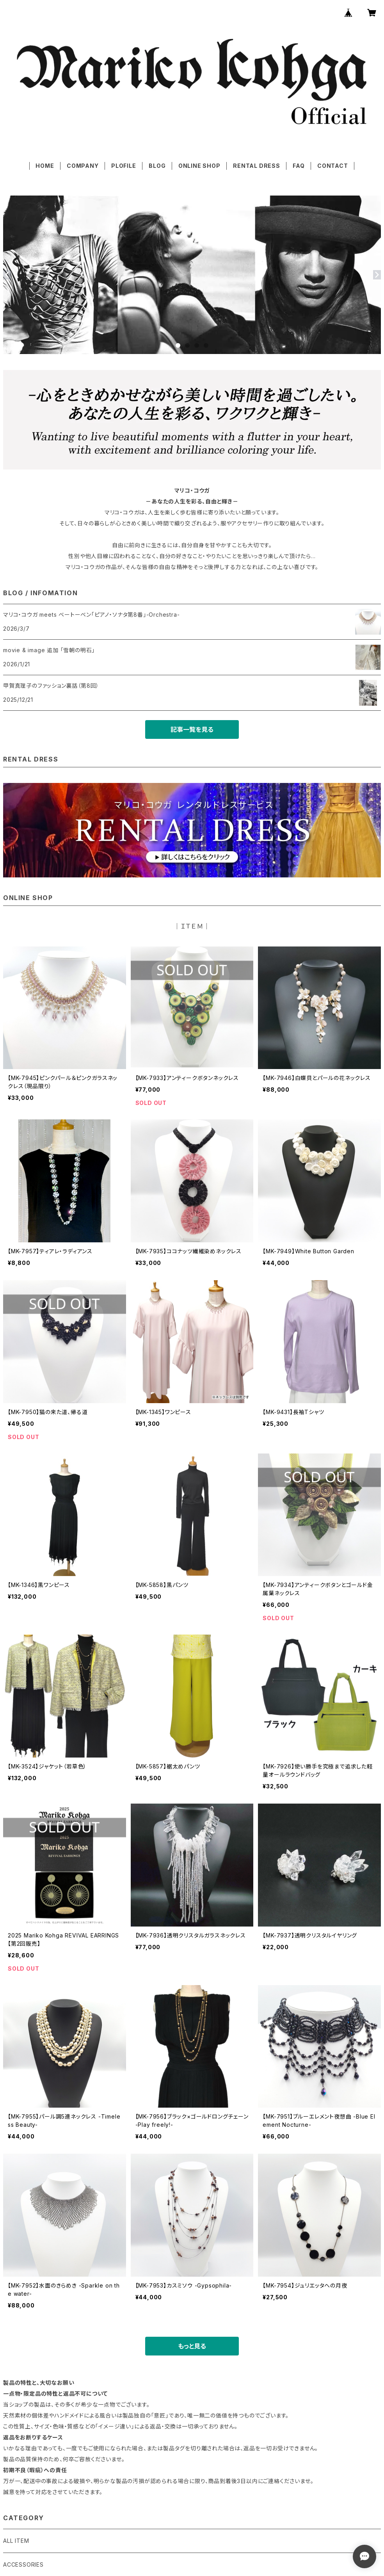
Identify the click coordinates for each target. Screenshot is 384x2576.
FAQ (298, 165)
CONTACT (332, 165)
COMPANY (83, 165)
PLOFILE (123, 165)
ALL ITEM (16, 2540)
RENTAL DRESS (256, 165)
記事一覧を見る (192, 729)
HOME (45, 165)
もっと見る (192, 2346)
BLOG (157, 165)
